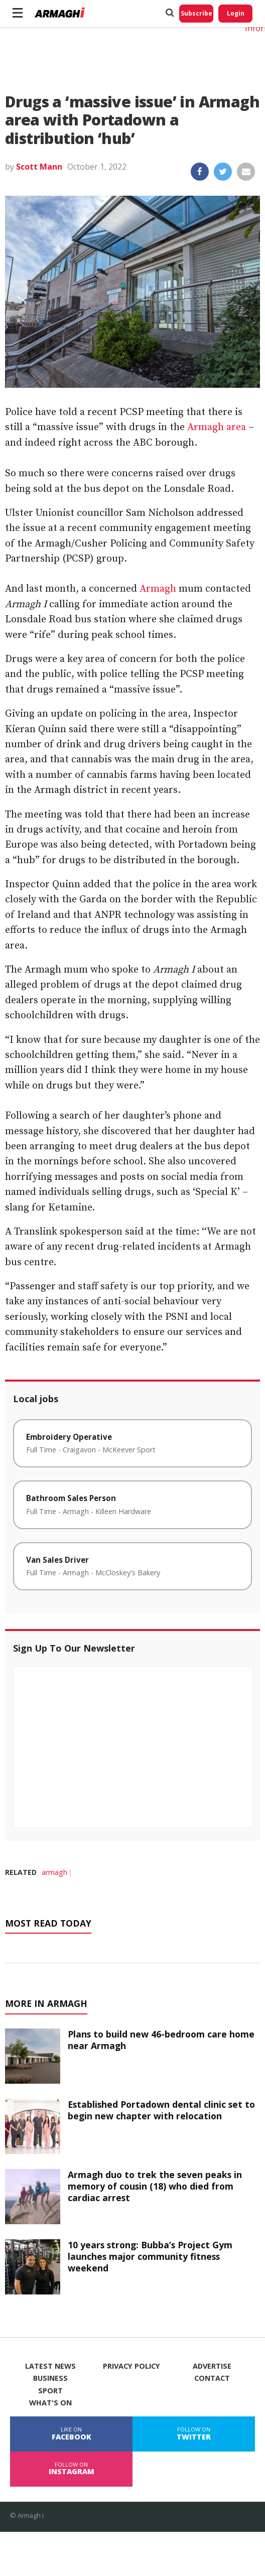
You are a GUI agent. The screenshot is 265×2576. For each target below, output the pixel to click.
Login (235, 13)
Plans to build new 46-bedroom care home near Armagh (161, 2040)
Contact (212, 2378)
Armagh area (216, 427)
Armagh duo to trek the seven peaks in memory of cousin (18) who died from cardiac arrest (155, 2186)
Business (50, 2378)
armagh (54, 1872)
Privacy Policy (131, 2366)
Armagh (158, 589)
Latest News (50, 2366)
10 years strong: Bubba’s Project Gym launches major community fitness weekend (150, 2256)
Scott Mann (39, 166)
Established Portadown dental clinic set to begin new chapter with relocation (161, 2110)
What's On (50, 2402)
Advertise (212, 2366)
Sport (50, 2390)
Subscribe (196, 13)
